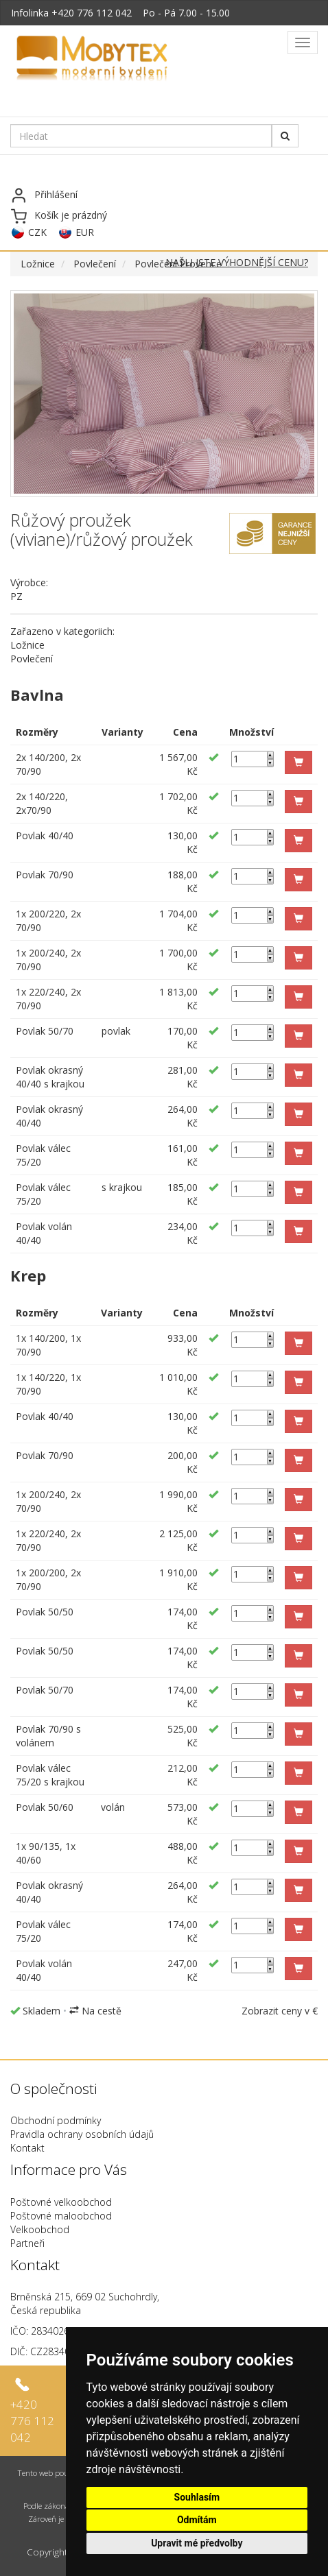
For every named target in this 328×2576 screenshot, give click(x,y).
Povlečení (94, 263)
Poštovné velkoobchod (61, 2201)
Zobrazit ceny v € (280, 2010)
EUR (84, 232)
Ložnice (38, 263)
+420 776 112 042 (91, 12)
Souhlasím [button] (197, 2497)
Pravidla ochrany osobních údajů (82, 2134)
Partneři (27, 2243)
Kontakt (27, 2147)
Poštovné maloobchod (61, 2215)
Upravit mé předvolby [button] (196, 2543)
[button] (298, 762)
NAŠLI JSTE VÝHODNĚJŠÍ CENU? (236, 262)
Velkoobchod (39, 2229)
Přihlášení (56, 194)
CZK (37, 232)
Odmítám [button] (197, 2519)
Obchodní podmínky (55, 2120)
